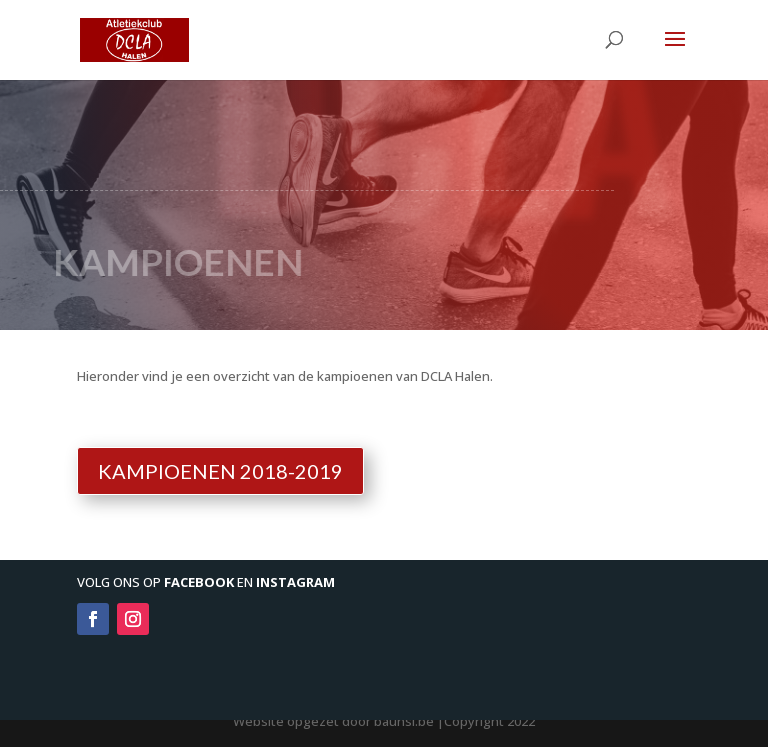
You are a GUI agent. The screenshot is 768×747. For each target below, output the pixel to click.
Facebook (199, 582)
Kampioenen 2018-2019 (220, 471)
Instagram (295, 582)
